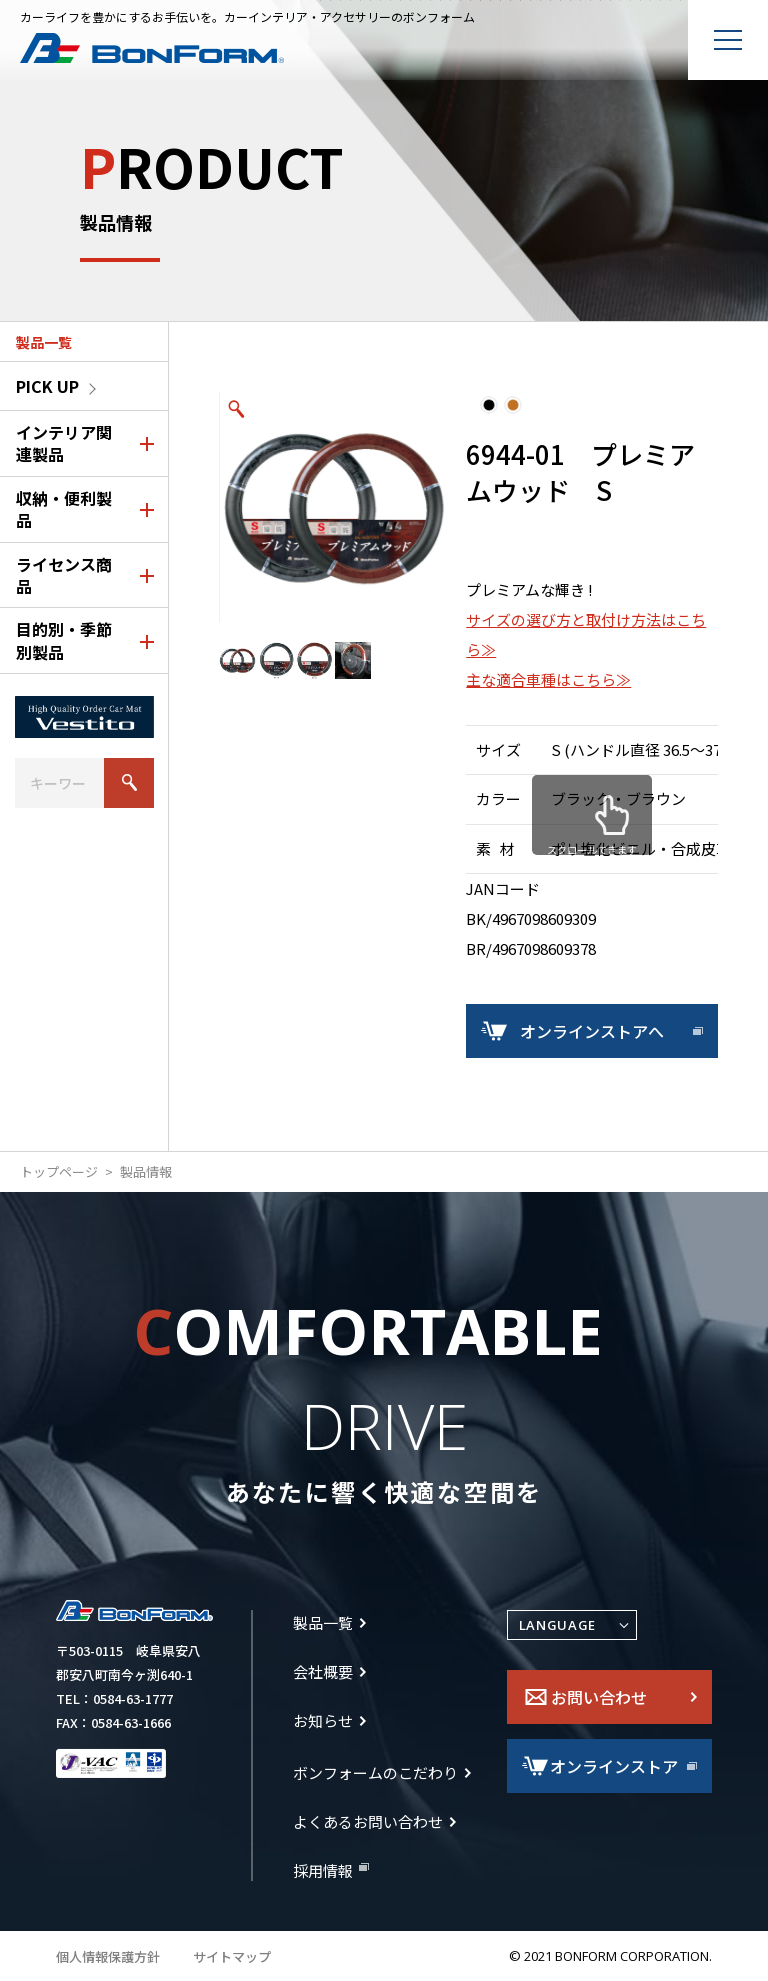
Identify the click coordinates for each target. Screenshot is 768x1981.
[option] (334, 507)
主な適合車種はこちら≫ (548, 679)
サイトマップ (232, 1956)
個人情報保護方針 (108, 1956)
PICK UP (47, 386)
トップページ (59, 1172)
